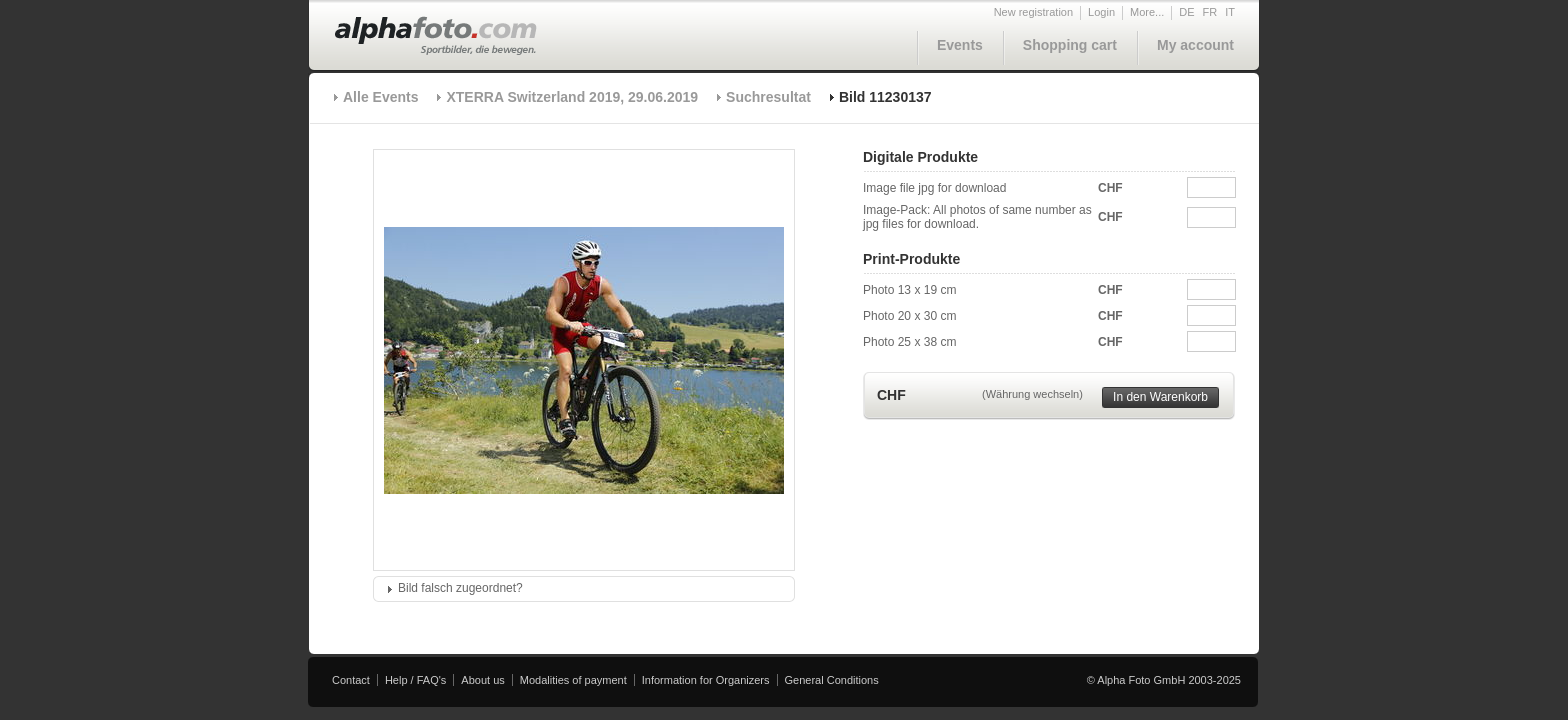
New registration (1033, 12)
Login (1101, 12)
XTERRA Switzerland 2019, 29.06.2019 (572, 97)
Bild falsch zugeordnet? (460, 588)
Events (960, 45)
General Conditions (832, 680)
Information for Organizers (706, 680)
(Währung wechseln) (1032, 394)
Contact (351, 680)
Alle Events (380, 97)
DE (1186, 12)
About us (482, 680)
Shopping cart (1070, 45)
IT (1230, 12)
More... (1147, 12)
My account (1195, 45)
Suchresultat (768, 97)
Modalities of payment (573, 680)
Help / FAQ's (415, 680)
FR (1210, 12)
